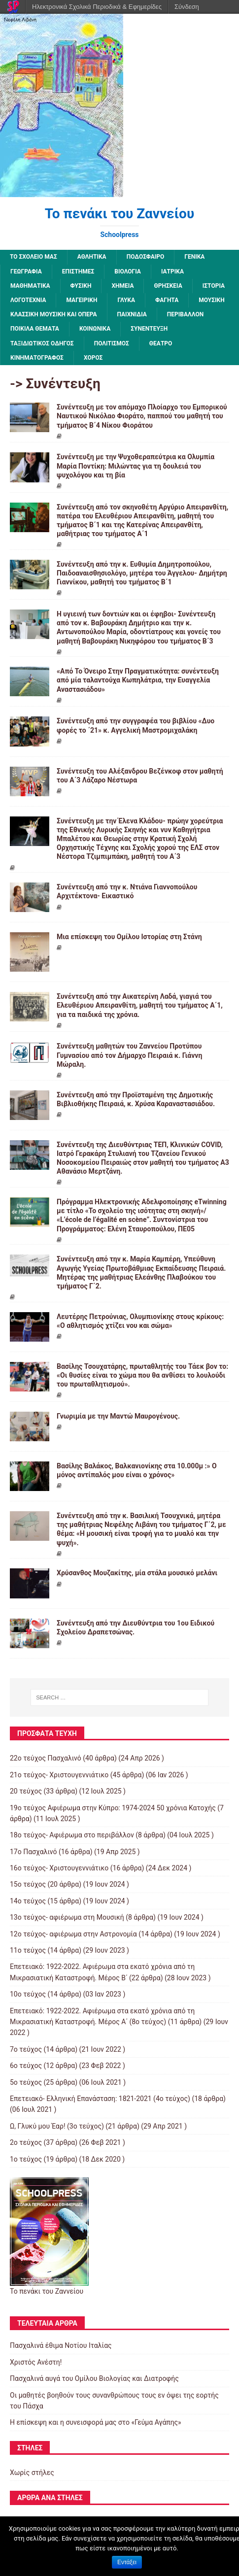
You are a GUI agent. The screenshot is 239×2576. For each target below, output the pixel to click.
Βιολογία (127, 271)
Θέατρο (160, 343)
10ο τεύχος (28, 1994)
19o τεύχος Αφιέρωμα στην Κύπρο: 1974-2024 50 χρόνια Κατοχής (113, 1808)
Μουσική (211, 300)
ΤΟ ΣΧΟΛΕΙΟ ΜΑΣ (33, 256)
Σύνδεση (186, 6)
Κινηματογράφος (37, 357)
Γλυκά (126, 300)
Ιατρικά (172, 271)
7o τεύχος (26, 2049)
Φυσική (81, 285)
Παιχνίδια (132, 314)
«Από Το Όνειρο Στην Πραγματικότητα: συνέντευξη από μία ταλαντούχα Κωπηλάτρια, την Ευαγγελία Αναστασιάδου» (138, 680)
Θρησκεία (168, 285)
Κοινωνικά (94, 328)
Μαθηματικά (30, 285)
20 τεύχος (26, 1791)
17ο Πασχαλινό (33, 1852)
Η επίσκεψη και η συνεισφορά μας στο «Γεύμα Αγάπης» (95, 2422)
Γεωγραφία (26, 271)
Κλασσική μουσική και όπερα (53, 314)
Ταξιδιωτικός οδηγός (42, 343)
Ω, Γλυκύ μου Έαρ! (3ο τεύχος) (57, 2126)
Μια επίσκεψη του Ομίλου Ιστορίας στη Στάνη (129, 937)
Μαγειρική (81, 300)
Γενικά (194, 256)
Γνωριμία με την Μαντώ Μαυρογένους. (118, 1416)
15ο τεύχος (28, 1884)
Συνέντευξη (149, 328)
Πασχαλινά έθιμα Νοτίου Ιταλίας (61, 2345)
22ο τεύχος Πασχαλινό (45, 1758)
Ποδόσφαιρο (146, 256)
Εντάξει (127, 2562)
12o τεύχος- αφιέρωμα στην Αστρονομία (73, 1934)
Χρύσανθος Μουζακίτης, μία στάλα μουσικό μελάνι (137, 1573)
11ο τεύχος (28, 1950)
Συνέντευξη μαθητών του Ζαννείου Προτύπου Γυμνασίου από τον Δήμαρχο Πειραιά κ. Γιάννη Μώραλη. (129, 1055)
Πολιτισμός (111, 343)
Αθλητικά (91, 256)
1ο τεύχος (26, 2159)
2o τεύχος (26, 2142)
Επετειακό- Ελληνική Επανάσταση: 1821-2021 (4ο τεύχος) (100, 2098)
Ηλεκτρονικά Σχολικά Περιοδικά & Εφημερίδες (97, 6)
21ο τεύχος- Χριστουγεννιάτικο (59, 1775)
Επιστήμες (78, 271)
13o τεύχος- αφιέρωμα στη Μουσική (67, 1917)
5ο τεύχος (26, 2082)
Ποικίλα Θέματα (34, 328)
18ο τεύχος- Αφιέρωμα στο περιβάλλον (72, 1835)
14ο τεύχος (28, 1901)
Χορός (93, 357)
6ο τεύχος (26, 2065)
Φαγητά (166, 300)
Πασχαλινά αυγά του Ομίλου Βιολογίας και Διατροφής (94, 2378)
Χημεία (122, 285)
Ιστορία (214, 285)
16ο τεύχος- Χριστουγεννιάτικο (59, 1868)
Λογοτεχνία (28, 300)
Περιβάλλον (185, 314)
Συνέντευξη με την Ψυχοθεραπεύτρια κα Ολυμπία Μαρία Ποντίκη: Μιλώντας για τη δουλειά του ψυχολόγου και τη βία (135, 465)
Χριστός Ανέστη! (36, 2362)
